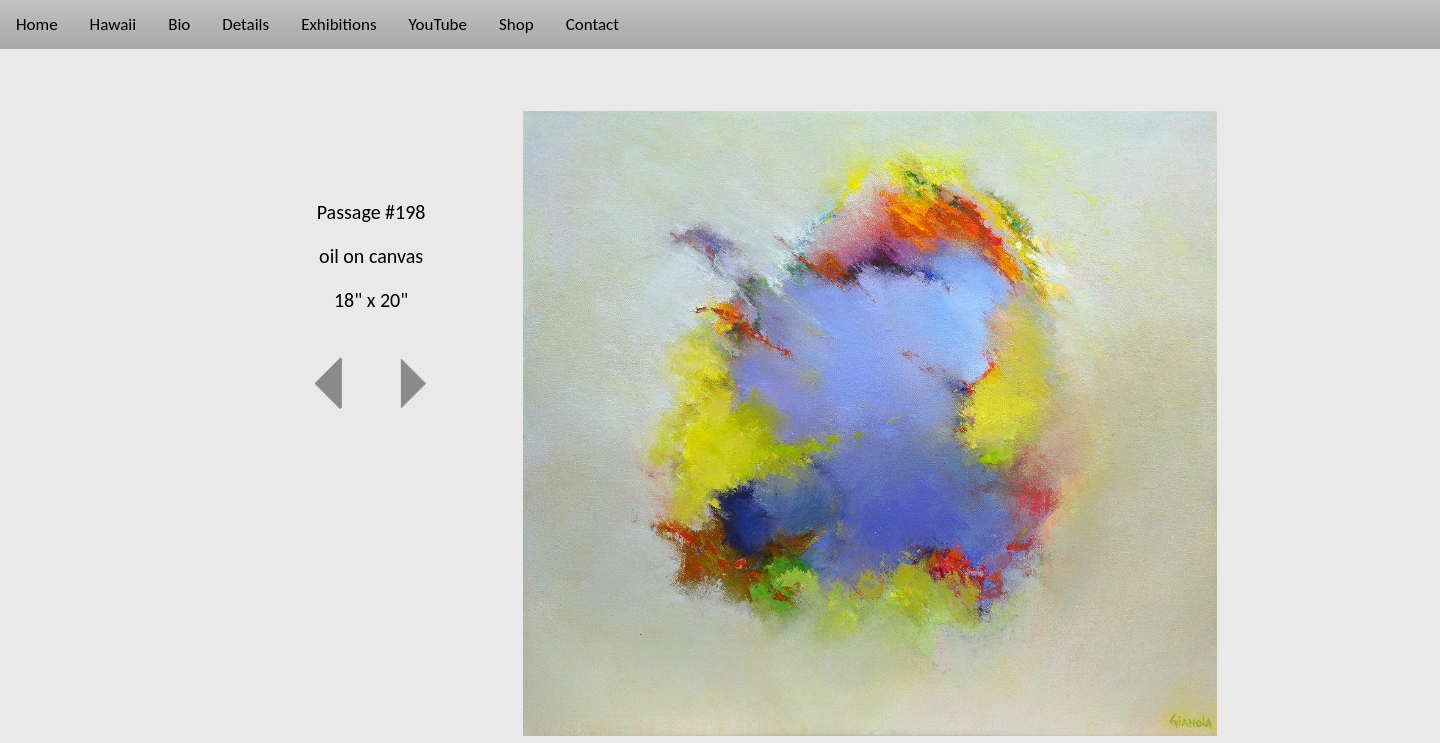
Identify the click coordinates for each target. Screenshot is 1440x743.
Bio (179, 24)
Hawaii (113, 24)
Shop (516, 24)
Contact (592, 24)
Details (245, 24)
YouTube (438, 24)
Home (37, 24)
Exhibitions (338, 24)
